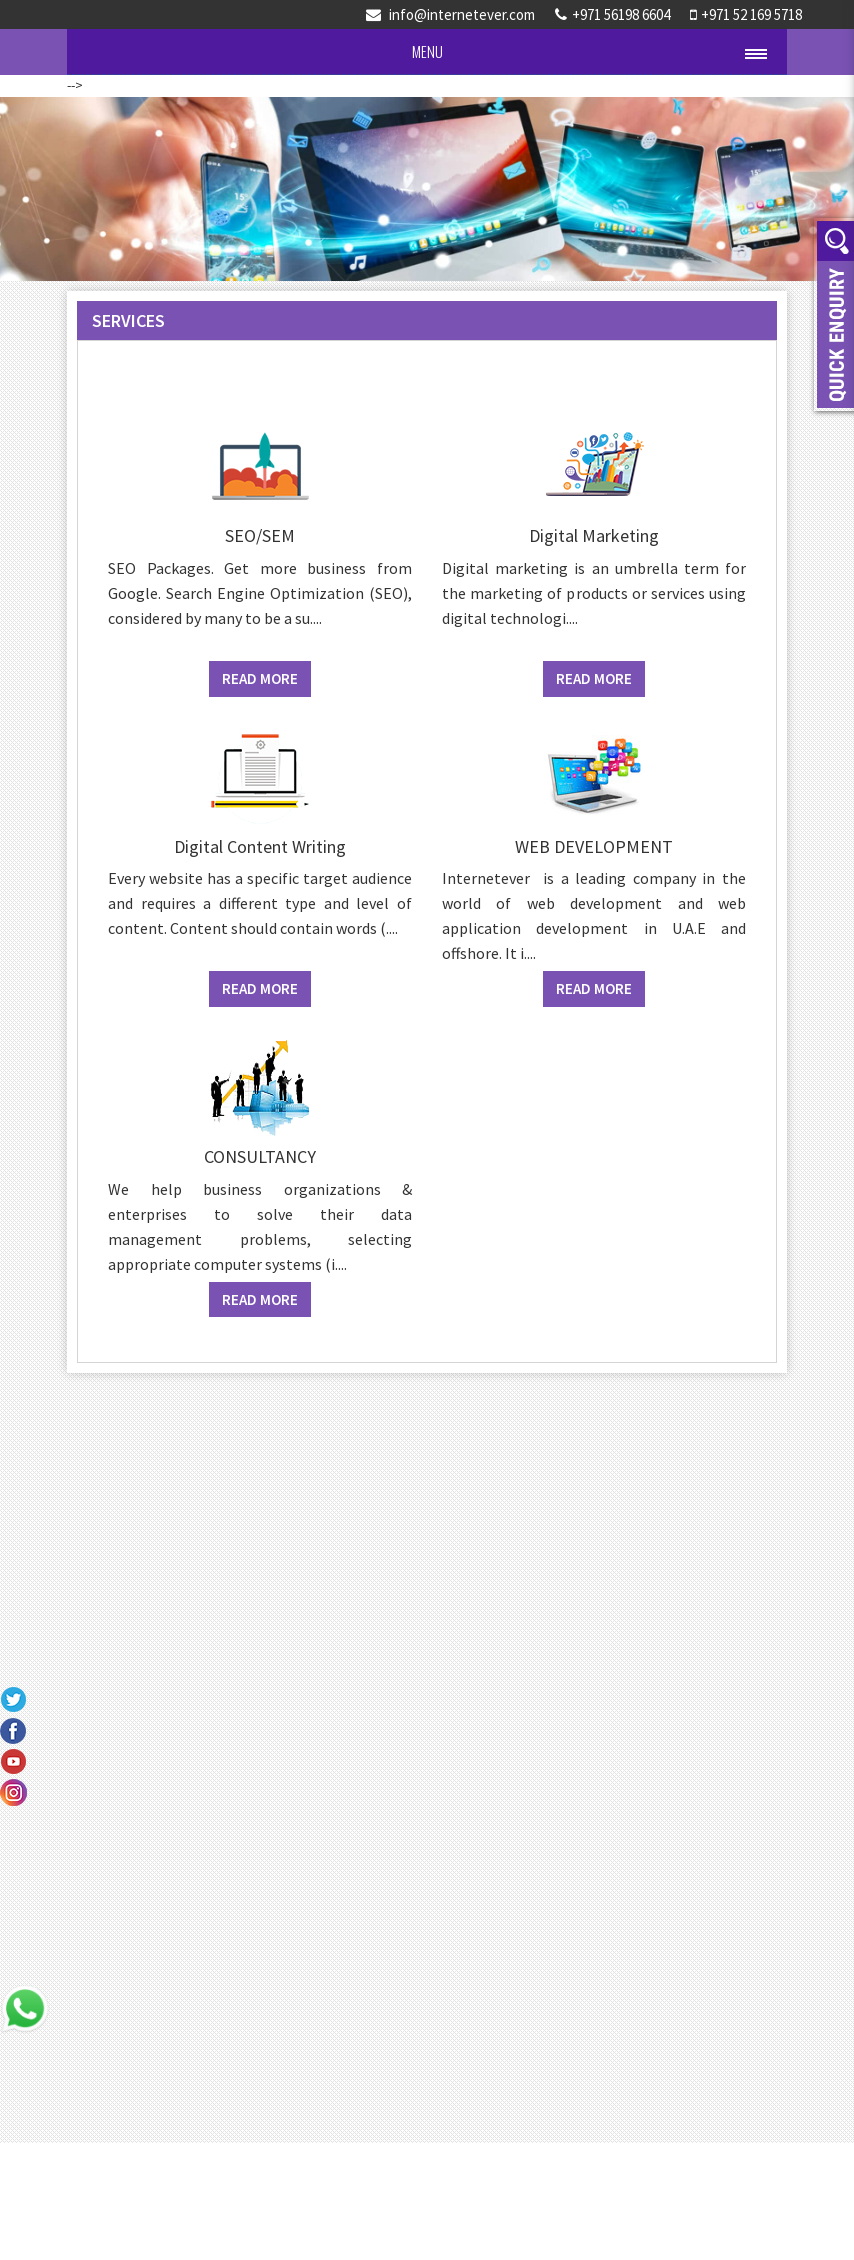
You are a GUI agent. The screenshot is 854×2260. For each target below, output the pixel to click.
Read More (260, 678)
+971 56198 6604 (612, 14)
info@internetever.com (450, 14)
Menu (427, 51)
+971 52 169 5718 (746, 14)
